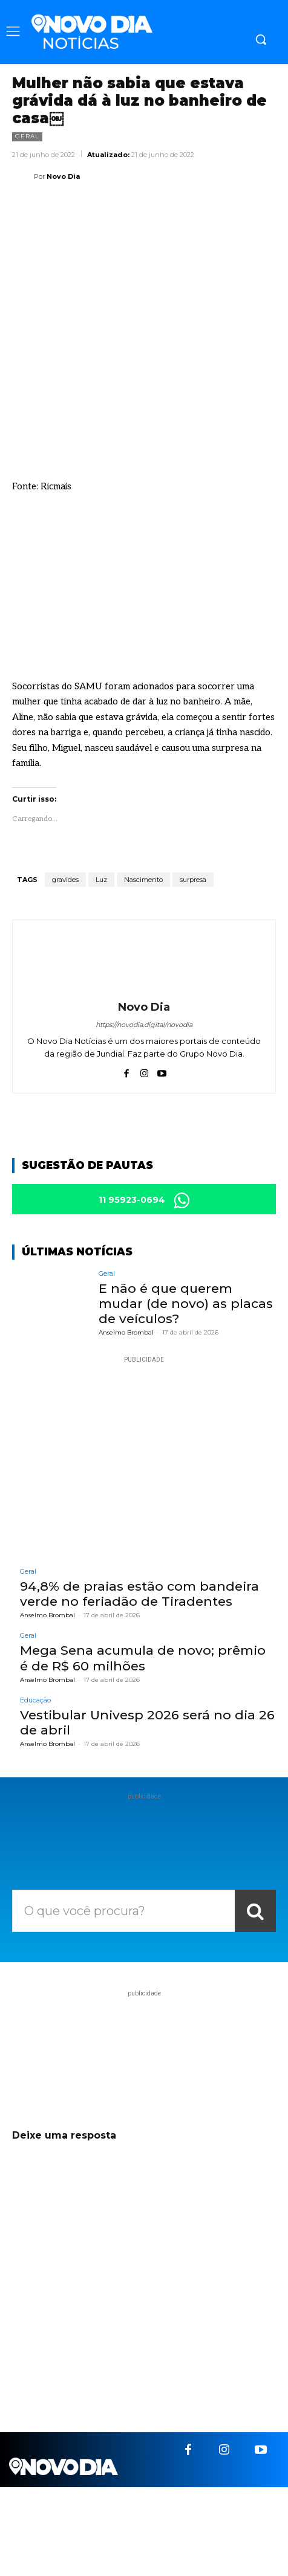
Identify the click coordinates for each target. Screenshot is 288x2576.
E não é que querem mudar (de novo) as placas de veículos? (186, 1303)
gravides (65, 879)
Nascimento (143, 879)
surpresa (193, 879)
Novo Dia (63, 176)
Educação (35, 1700)
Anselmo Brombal (126, 1332)
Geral (27, 136)
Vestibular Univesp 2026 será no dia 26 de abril (147, 1722)
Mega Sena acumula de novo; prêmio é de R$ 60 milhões (143, 1658)
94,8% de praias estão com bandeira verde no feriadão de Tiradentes (139, 1594)
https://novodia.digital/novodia (144, 1024)
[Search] (255, 1911)
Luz (101, 879)
